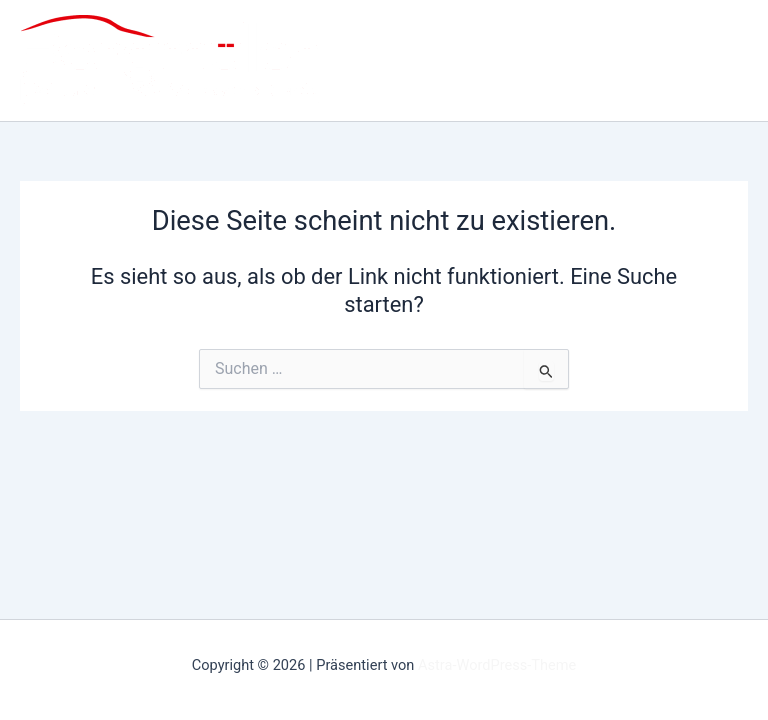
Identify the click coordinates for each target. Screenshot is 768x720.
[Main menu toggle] (716, 60)
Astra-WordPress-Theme (497, 665)
